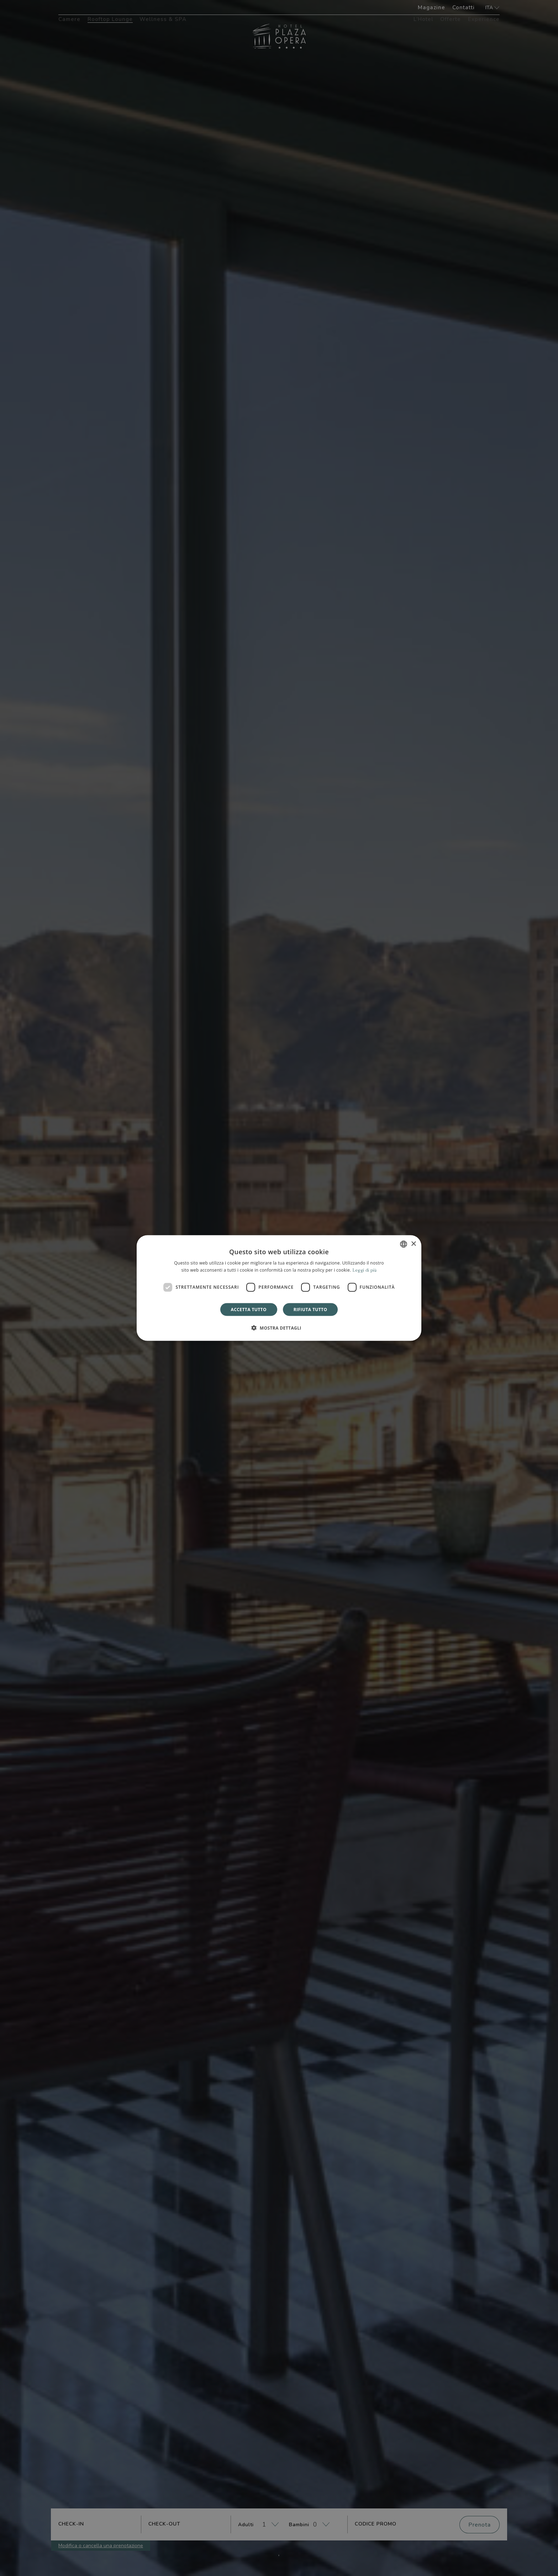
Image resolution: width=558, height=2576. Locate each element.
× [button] (413, 1243)
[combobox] (403, 1244)
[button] (279, 1327)
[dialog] (279, 1288)
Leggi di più (364, 1270)
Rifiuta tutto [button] (310, 1309)
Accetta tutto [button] (249, 1309)
